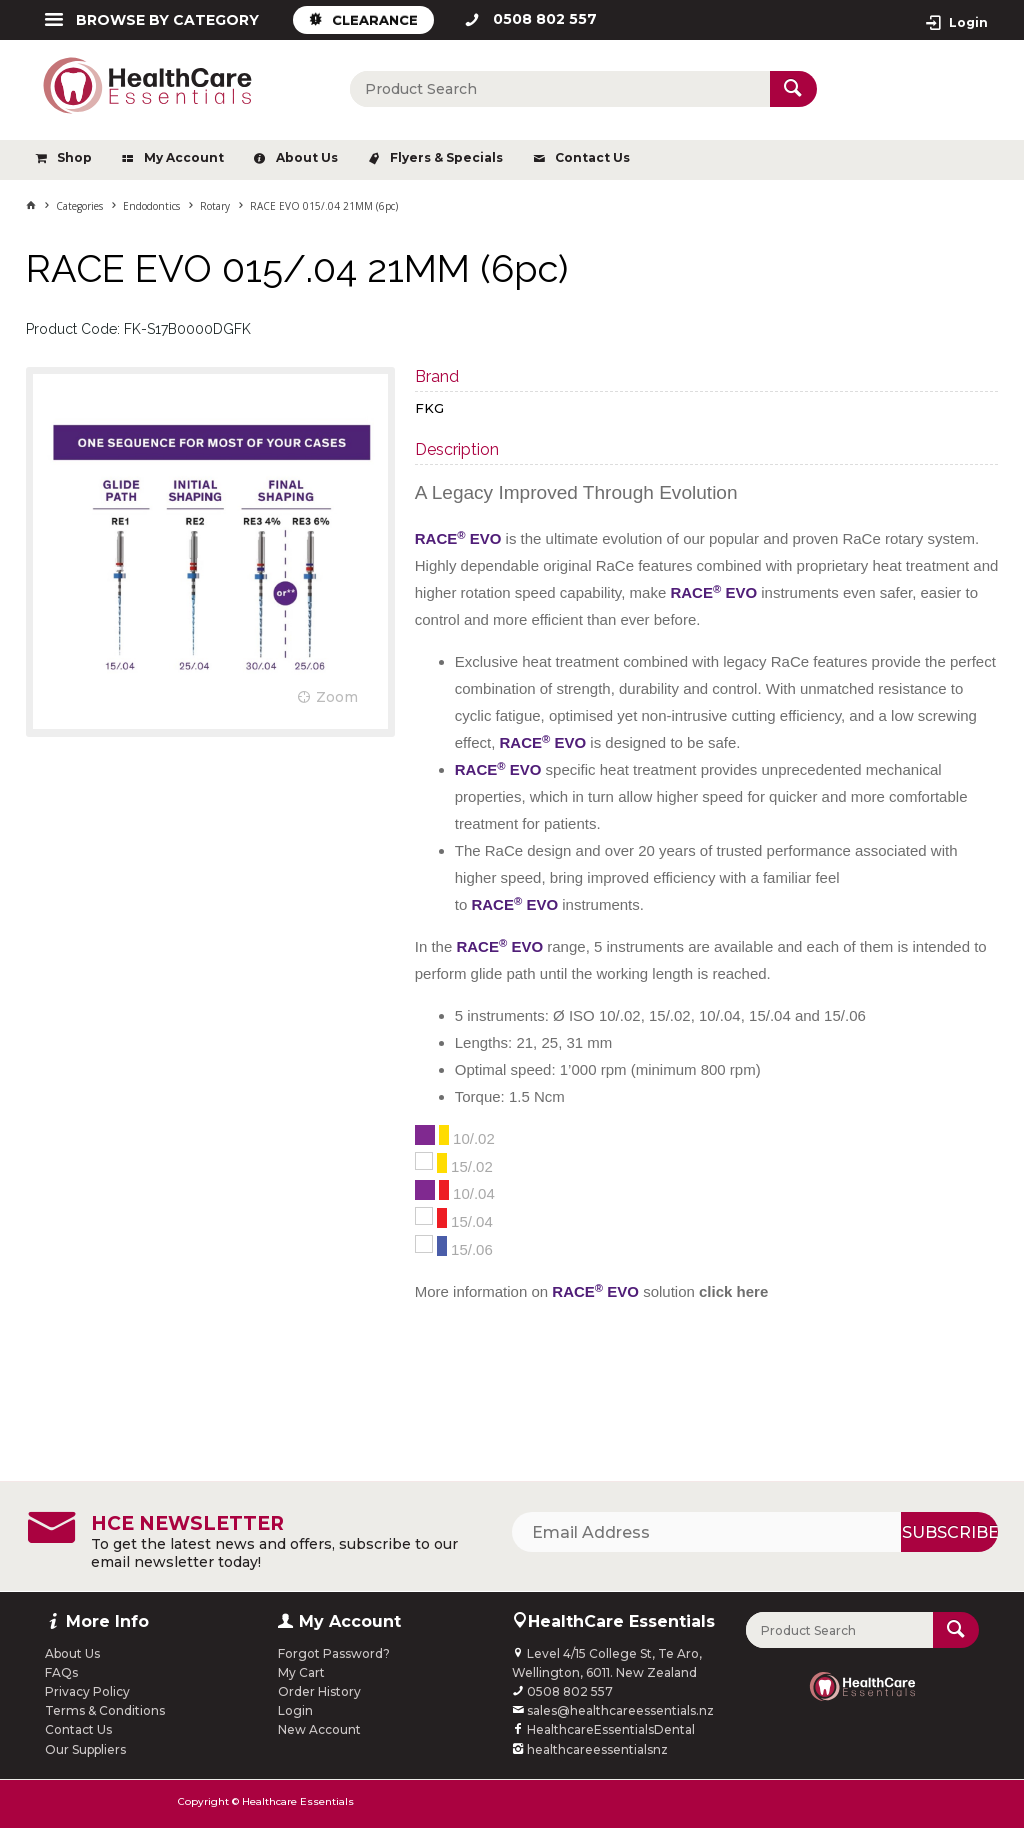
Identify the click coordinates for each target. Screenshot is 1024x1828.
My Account (184, 157)
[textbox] (560, 89)
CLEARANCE (375, 20)
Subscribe (950, 1532)
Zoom (337, 697)
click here (733, 1291)
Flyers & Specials (446, 157)
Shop (74, 157)
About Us (307, 157)
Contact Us (592, 157)
